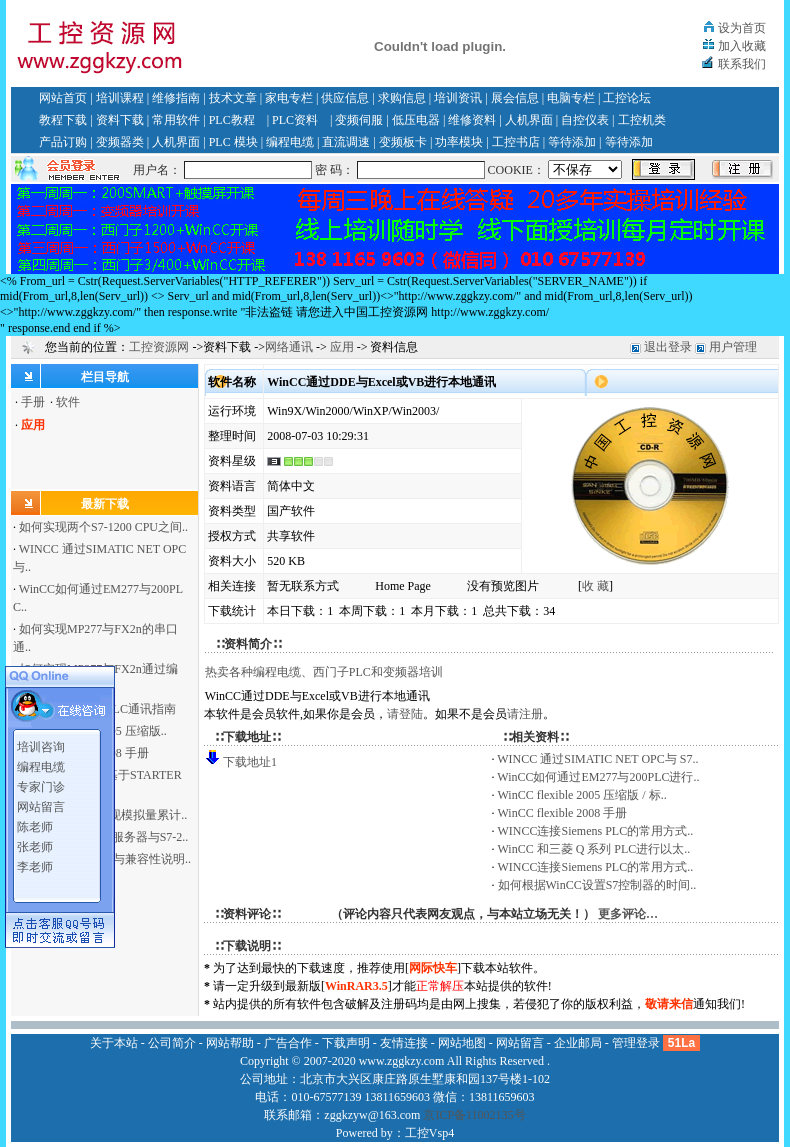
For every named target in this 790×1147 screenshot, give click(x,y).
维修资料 (472, 120)
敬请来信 (669, 1004)
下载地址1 (250, 762)
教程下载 (63, 120)
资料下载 (120, 120)
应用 (342, 347)
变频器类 (120, 142)
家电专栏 (289, 98)
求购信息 (402, 98)
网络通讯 (289, 347)
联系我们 (742, 64)
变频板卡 (403, 142)
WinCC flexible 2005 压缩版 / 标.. (582, 795)
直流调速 (346, 142)
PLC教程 (232, 120)
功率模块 (459, 142)
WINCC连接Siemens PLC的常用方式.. (596, 831)
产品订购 (63, 142)
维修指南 (176, 98)
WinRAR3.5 (356, 986)
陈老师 (35, 823)
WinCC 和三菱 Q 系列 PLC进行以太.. (594, 849)
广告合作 (288, 1043)
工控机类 (642, 120)
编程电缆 (290, 142)
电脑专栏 (571, 98)
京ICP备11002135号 (474, 1115)
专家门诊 (41, 783)
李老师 (35, 863)
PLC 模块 (233, 142)
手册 (33, 402)
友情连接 (404, 1043)
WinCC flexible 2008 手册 (563, 813)
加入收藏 (742, 46)
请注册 (525, 714)
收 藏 (595, 586)
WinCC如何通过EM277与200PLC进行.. (598, 777)
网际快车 (433, 968)
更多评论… (628, 914)
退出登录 (668, 347)
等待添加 (572, 142)
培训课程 (120, 98)
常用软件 (176, 120)
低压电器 (416, 120)
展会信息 (515, 98)
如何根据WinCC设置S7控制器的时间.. (597, 885)
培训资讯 (458, 98)
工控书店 (516, 142)
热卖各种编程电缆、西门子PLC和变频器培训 (324, 672)
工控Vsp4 (429, 1133)
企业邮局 (578, 1043)
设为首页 (742, 28)
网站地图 (462, 1043)
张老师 (35, 843)
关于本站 (114, 1043)
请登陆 (405, 714)
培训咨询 (41, 743)
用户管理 (733, 347)
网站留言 (41, 803)
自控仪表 (585, 120)
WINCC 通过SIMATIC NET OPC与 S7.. (597, 759)
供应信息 (345, 98)
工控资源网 (159, 347)
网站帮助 (230, 1043)
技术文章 (233, 98)
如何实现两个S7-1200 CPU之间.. (103, 527)
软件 (68, 402)
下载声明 (346, 1043)
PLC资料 (295, 120)
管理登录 (636, 1043)
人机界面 (529, 120)
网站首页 (63, 98)
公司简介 (172, 1043)
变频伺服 (359, 120)
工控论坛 (627, 98)
